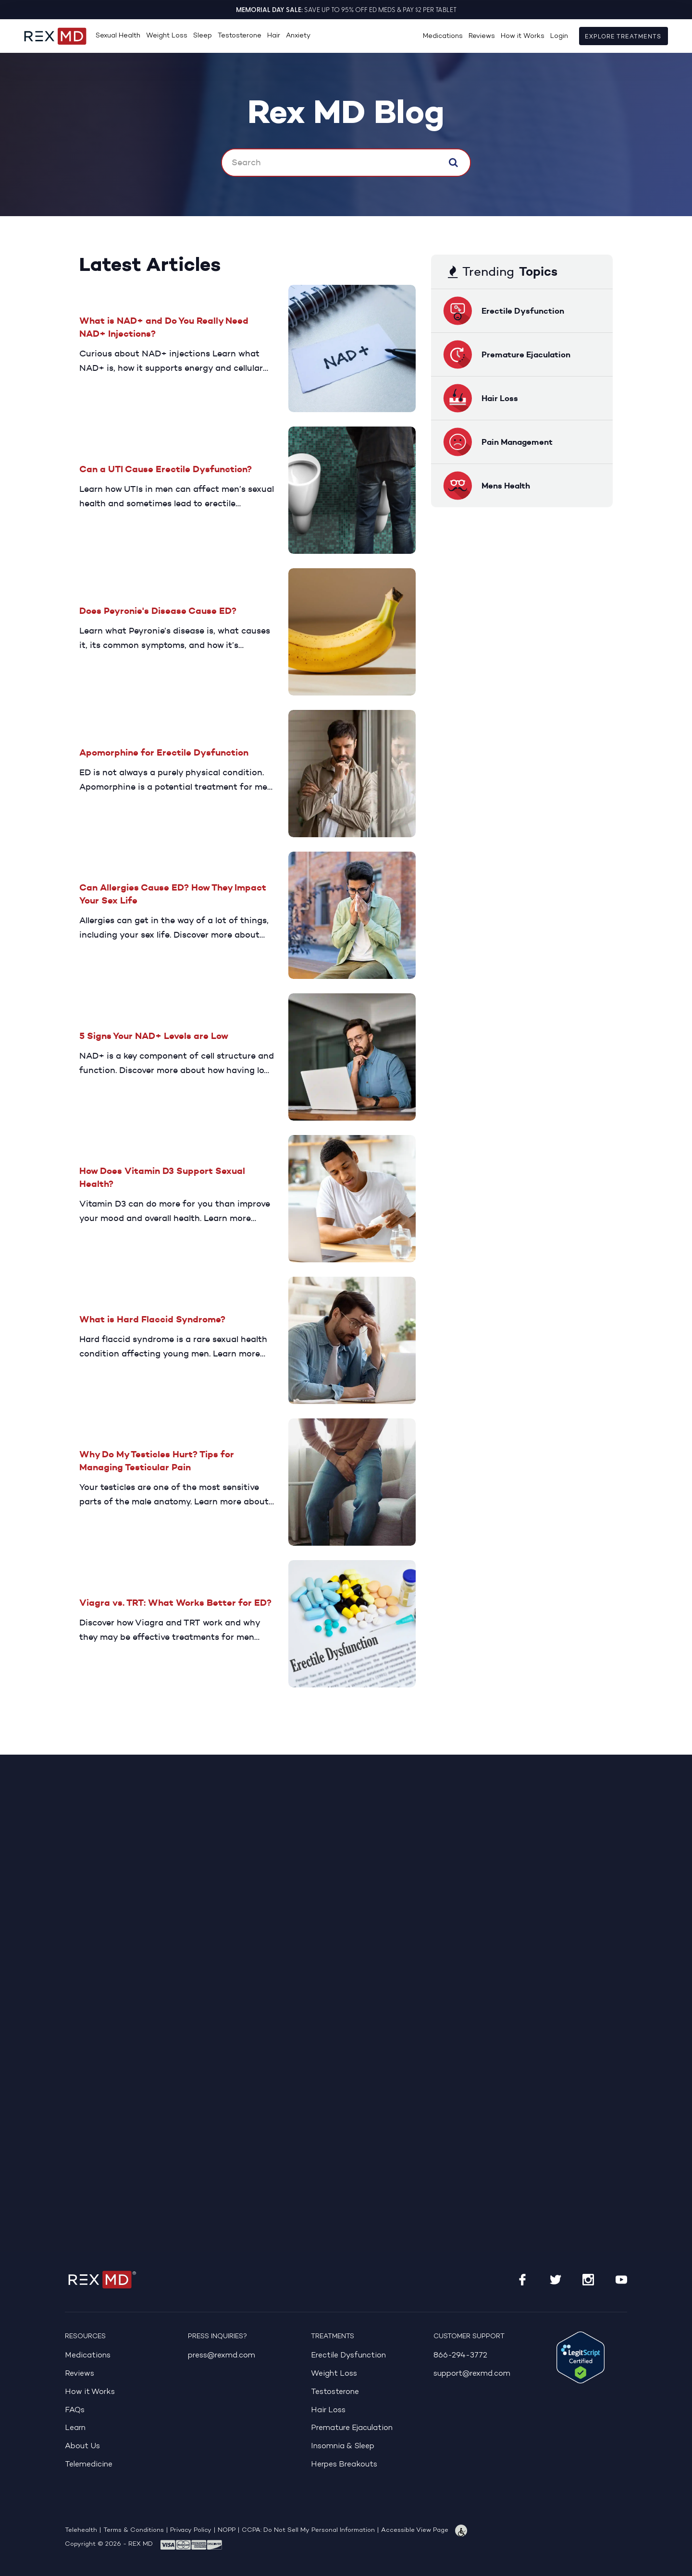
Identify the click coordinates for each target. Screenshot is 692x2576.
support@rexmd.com (476, 2374)
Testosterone (239, 35)
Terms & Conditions (133, 2530)
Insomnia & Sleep (347, 2446)
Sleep (202, 35)
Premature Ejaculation (358, 2428)
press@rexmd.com (226, 2355)
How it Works (522, 36)
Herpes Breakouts (349, 2464)
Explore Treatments (624, 36)
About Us (85, 2446)
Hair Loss (331, 2410)
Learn (76, 2428)
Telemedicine (92, 2464)
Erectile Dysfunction (354, 2355)
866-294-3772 (463, 2355)
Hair (273, 35)
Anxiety (298, 35)
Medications (443, 36)
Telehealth (81, 2530)
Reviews (482, 36)
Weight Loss (166, 35)
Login (559, 36)
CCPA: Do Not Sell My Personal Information (308, 2530)
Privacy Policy (190, 2530)
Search (453, 162)
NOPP (226, 2530)
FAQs (76, 2410)
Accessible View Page (414, 2530)
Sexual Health (118, 35)
